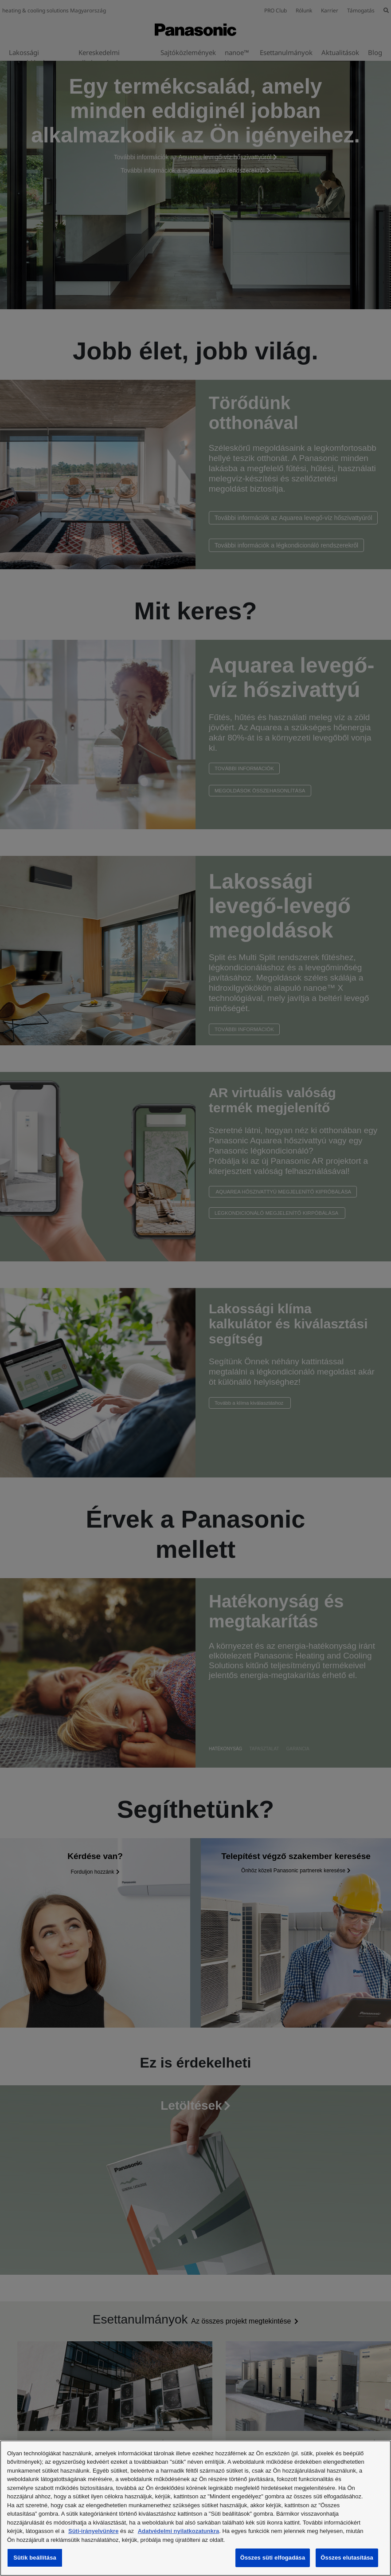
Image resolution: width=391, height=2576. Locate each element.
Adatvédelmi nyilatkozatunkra (178, 2531)
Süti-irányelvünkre (93, 2531)
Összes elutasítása (347, 2557)
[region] (195, 2508)
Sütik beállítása (34, 2557)
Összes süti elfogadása (272, 2557)
